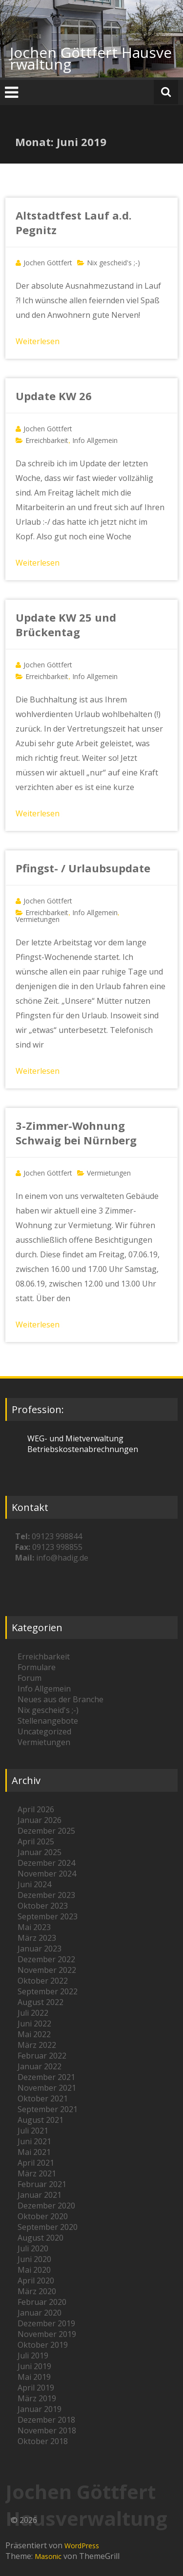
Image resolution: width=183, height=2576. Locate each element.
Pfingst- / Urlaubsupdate (83, 868)
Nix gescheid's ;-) (113, 262)
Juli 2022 (33, 2012)
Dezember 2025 (46, 1830)
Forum (29, 1678)
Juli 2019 (33, 2355)
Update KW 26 (54, 395)
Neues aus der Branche (60, 1699)
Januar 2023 (39, 1948)
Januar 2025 (39, 1852)
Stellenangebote (48, 1720)
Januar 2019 (39, 2409)
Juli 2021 (33, 2130)
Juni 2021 (34, 2141)
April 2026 (36, 1809)
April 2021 (36, 2162)
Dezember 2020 (46, 2205)
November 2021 (47, 2087)
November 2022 (47, 1970)
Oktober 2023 (43, 1905)
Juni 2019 (34, 2366)
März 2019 (37, 2398)
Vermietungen (38, 919)
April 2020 (36, 2280)
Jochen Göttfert (47, 262)
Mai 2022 (34, 2034)
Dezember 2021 (46, 2077)
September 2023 (48, 1916)
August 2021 (40, 2120)
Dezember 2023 (46, 1895)
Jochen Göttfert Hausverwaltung (91, 58)
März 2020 (37, 2291)
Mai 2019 (34, 2377)
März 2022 (37, 2045)
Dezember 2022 (46, 1959)
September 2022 (48, 1991)
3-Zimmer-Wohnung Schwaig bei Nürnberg (76, 1132)
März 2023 (37, 1937)
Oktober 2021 (43, 2098)
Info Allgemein (95, 440)
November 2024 (47, 1873)
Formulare (37, 1667)
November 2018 (47, 2430)
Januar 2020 (39, 2312)
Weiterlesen (38, 341)
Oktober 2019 (43, 2344)
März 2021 (37, 2173)
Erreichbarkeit (46, 440)
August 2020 (40, 2237)
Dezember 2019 (46, 2323)
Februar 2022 (42, 2055)
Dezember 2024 (46, 1863)
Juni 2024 (34, 1884)
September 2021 (48, 2109)
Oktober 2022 (43, 1980)
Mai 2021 (34, 2152)
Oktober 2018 (43, 2441)
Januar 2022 (39, 2066)
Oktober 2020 (43, 2216)
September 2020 (48, 2227)
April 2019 (36, 2387)
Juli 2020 (33, 2248)
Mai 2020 (34, 2269)
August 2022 (40, 2002)
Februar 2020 (42, 2302)
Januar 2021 (39, 2195)
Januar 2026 (39, 1820)
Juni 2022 (34, 2023)
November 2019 (47, 2334)
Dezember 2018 (46, 2419)
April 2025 (36, 1841)
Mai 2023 (34, 1927)
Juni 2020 (34, 2259)
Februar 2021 (42, 2184)
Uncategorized (44, 1731)
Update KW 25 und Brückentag (66, 624)
